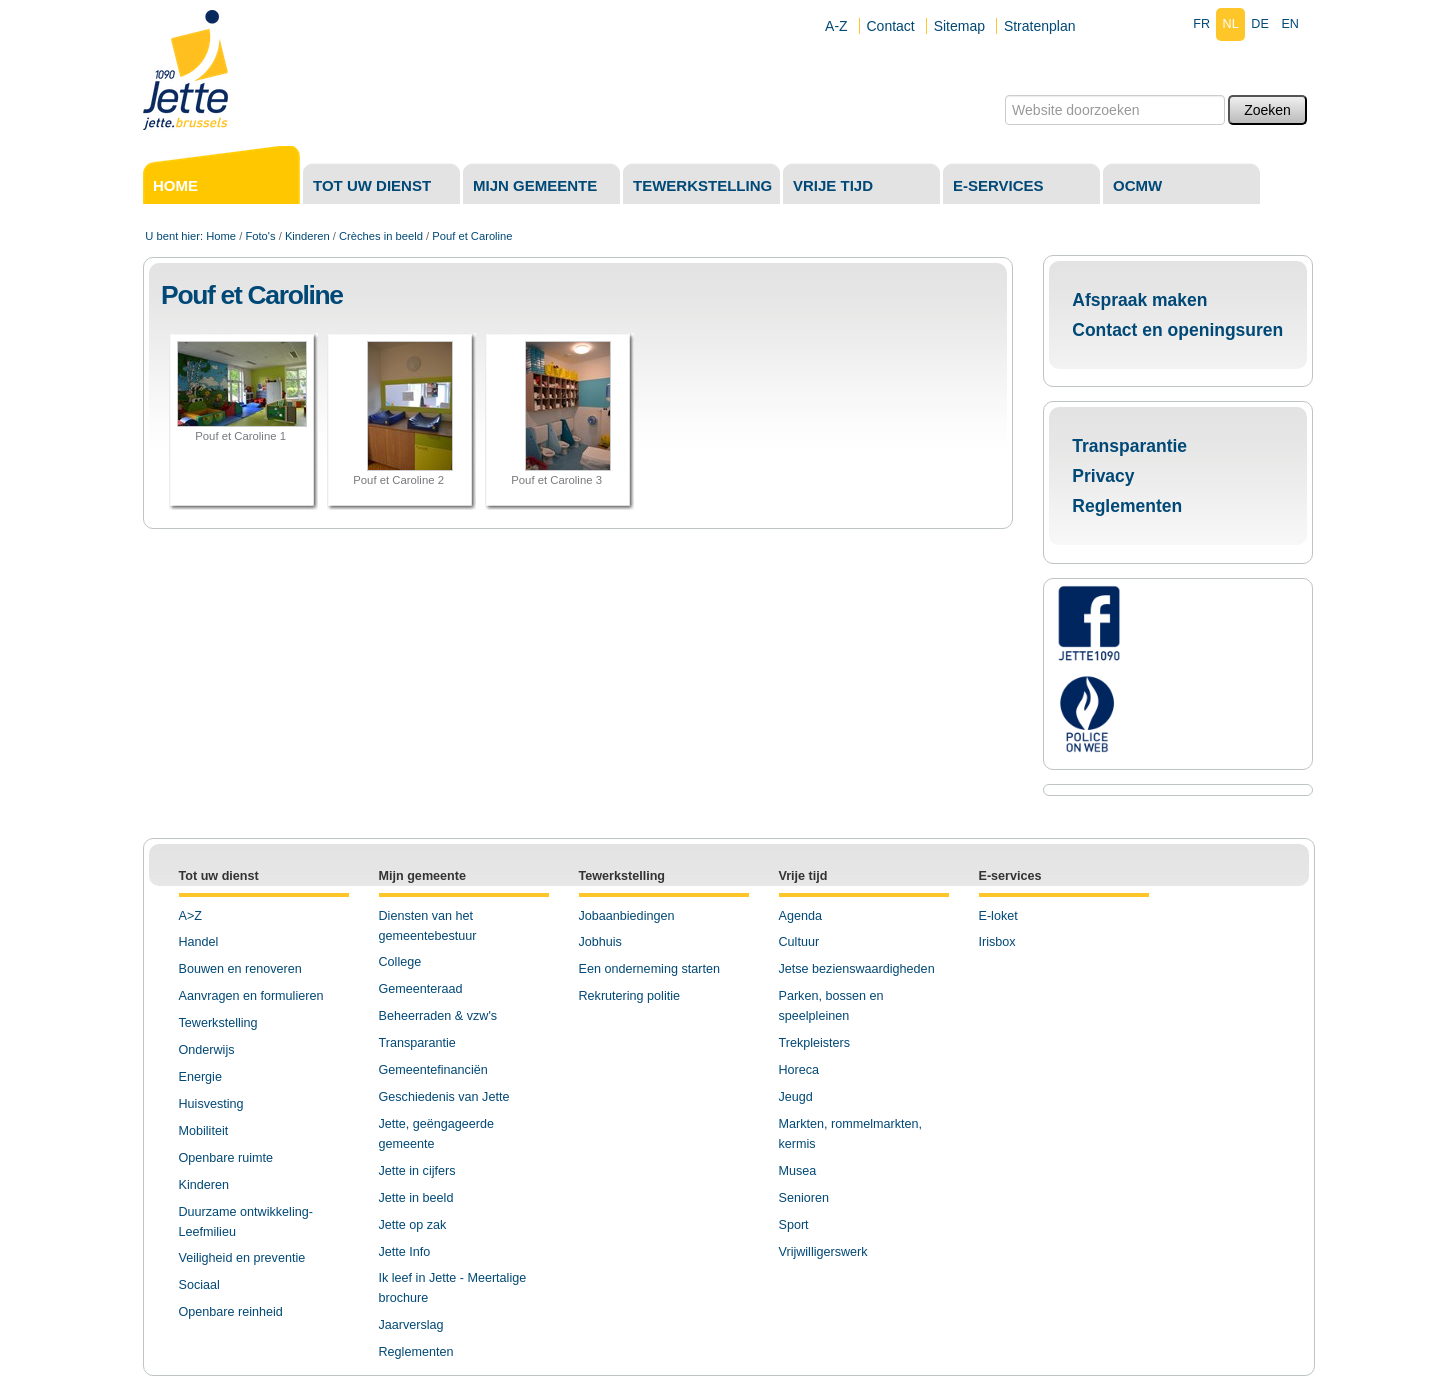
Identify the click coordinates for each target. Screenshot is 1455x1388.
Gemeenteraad (421, 989)
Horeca (799, 1070)
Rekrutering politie (630, 996)
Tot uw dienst (372, 185)
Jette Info (405, 1252)
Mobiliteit (204, 1131)
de (1260, 24)
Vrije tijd (833, 185)
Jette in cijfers (417, 1171)
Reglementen (1127, 506)
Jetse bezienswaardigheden (857, 969)
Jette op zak (413, 1225)
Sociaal (199, 1285)
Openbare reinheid (231, 1312)
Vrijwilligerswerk (823, 1252)
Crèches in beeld (381, 236)
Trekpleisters (815, 1043)
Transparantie (1129, 446)
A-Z (836, 26)
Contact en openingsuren (1177, 330)
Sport (794, 1225)
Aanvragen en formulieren (251, 996)
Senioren (804, 1198)
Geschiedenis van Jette (444, 1097)
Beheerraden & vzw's (438, 1016)
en (1290, 24)
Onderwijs (207, 1050)
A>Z (190, 916)
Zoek (1004, 94)
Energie (200, 1077)
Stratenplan (1040, 26)
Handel (199, 942)
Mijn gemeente (535, 185)
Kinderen (307, 236)
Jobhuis (600, 942)
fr (1201, 24)
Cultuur (799, 942)
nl (1231, 24)
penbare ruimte (230, 1158)
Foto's (260, 236)
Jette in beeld (416, 1198)
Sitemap (959, 26)
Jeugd (796, 1097)
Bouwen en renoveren (240, 969)
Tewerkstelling (702, 185)
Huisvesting (211, 1104)
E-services (998, 185)
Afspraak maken (1139, 300)
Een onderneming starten (649, 969)
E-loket (998, 916)
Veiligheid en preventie (242, 1258)
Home (175, 185)
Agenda (800, 916)
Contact (891, 26)
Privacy (1103, 476)
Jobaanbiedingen (627, 916)
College (400, 962)
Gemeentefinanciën (433, 1070)
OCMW (1137, 185)
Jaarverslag (411, 1325)
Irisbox (997, 942)
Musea (798, 1171)
